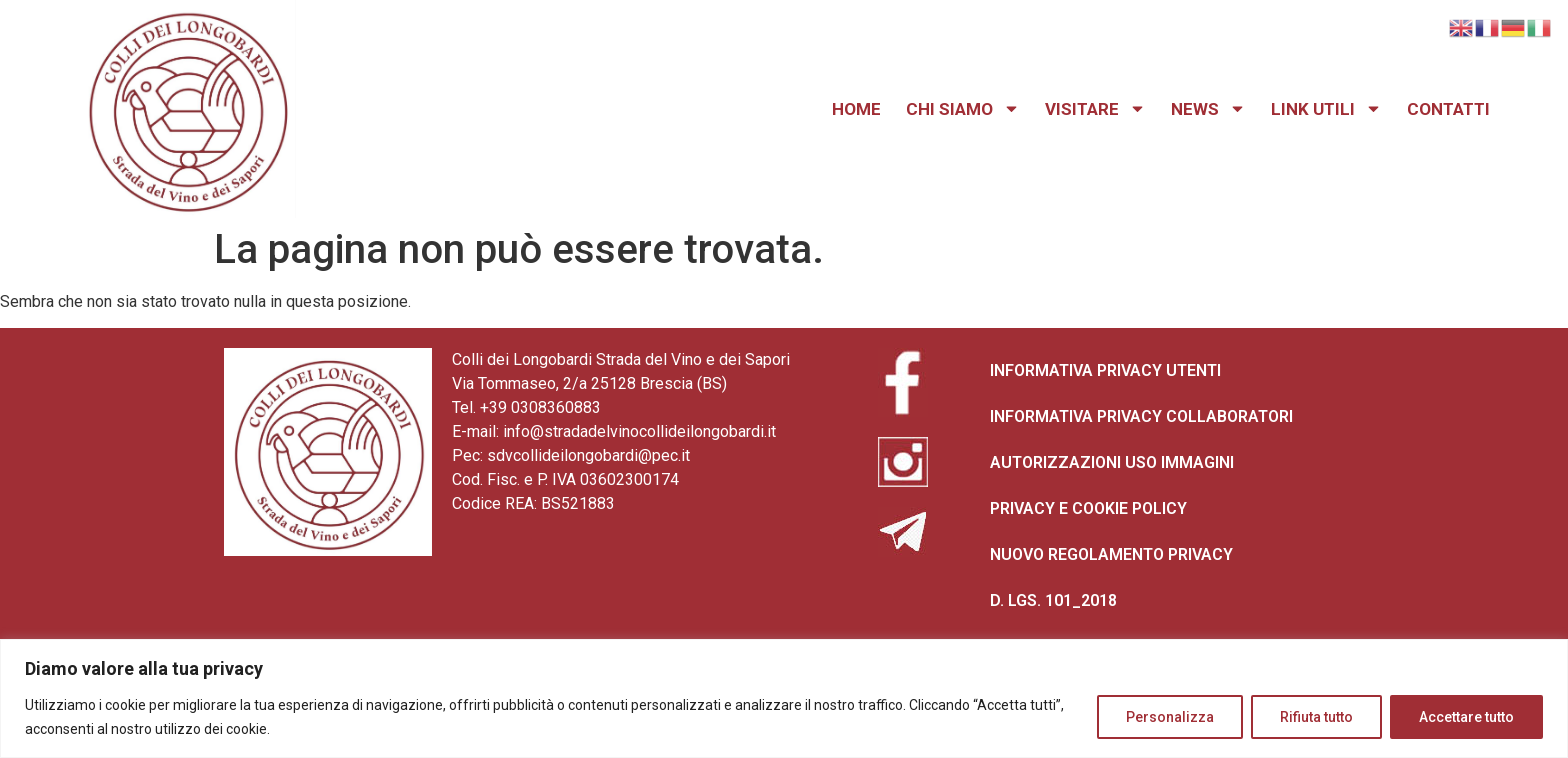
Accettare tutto (1466, 717)
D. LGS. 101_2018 (1053, 600)
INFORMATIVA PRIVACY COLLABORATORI (1141, 416)
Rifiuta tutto (1316, 717)
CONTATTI (1448, 109)
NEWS (1208, 109)
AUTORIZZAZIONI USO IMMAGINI (1112, 462)
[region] (784, 698)
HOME (856, 109)
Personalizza (1170, 717)
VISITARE (1095, 109)
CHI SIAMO (963, 109)
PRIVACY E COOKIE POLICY (1088, 508)
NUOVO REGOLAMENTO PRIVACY (1111, 554)
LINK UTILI (1326, 109)
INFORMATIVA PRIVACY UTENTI (1105, 370)
